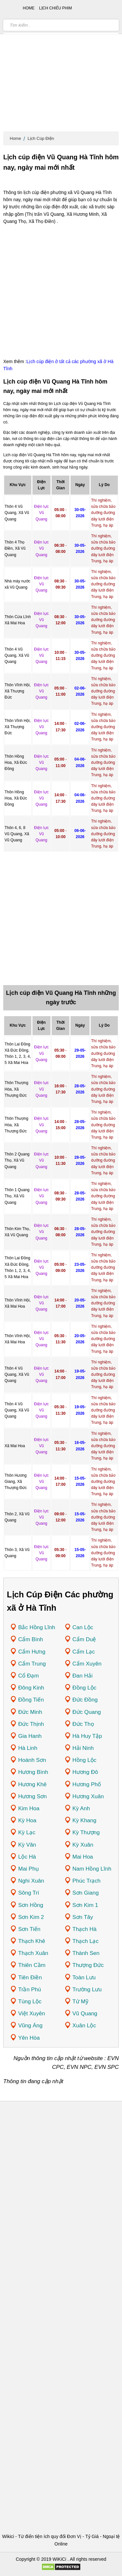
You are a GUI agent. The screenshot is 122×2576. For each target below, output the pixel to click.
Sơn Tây (83, 1917)
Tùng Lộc (29, 2001)
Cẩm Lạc (84, 1652)
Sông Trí (28, 1893)
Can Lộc (83, 1627)
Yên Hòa (29, 2038)
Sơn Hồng (30, 1905)
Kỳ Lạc (26, 1832)
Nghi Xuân (31, 1881)
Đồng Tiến (31, 1700)
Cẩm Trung (32, 1664)
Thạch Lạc (86, 1941)
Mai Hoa (83, 1857)
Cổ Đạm (28, 1676)
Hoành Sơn (32, 1760)
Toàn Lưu (84, 1977)
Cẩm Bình (30, 1639)
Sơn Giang (86, 1893)
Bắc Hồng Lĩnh (36, 1627)
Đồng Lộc (85, 1688)
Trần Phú (29, 1989)
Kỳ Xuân (83, 1845)
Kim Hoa (28, 1808)
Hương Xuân (88, 1796)
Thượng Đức (88, 1965)
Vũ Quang (85, 2013)
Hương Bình (33, 1772)
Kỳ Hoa (27, 1820)
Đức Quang (87, 1712)
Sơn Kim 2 (31, 1917)
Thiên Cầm (32, 1965)
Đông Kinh (31, 1688)
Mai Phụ (28, 1869)
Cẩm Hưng (31, 1652)
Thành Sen (86, 1953)
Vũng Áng (30, 2025)
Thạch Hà (85, 1929)
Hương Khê (32, 1784)
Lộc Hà (27, 1857)
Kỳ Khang (85, 1820)
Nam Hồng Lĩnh (92, 1869)
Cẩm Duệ (84, 1639)
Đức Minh (30, 1712)
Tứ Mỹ (80, 2001)
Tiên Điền (30, 1977)
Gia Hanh (30, 1736)
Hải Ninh (83, 1748)
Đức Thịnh (31, 1724)
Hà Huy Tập (87, 1736)
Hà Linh (27, 1748)
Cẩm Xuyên (87, 1664)
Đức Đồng (85, 1700)
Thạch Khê (31, 1941)
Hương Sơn (32, 1796)
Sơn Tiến (29, 1929)
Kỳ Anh (81, 1808)
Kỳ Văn (27, 1845)
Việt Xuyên (31, 2013)
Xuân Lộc (84, 2025)
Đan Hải (83, 1676)
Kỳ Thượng (86, 1832)
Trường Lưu (87, 1989)
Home (15, 138)
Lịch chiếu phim (55, 8)
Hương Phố (87, 1784)
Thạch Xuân (33, 1953)
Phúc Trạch (87, 1881)
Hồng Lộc (85, 1760)
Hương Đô (85, 1772)
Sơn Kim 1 (85, 1905)
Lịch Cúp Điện (41, 138)
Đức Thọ (83, 1724)
